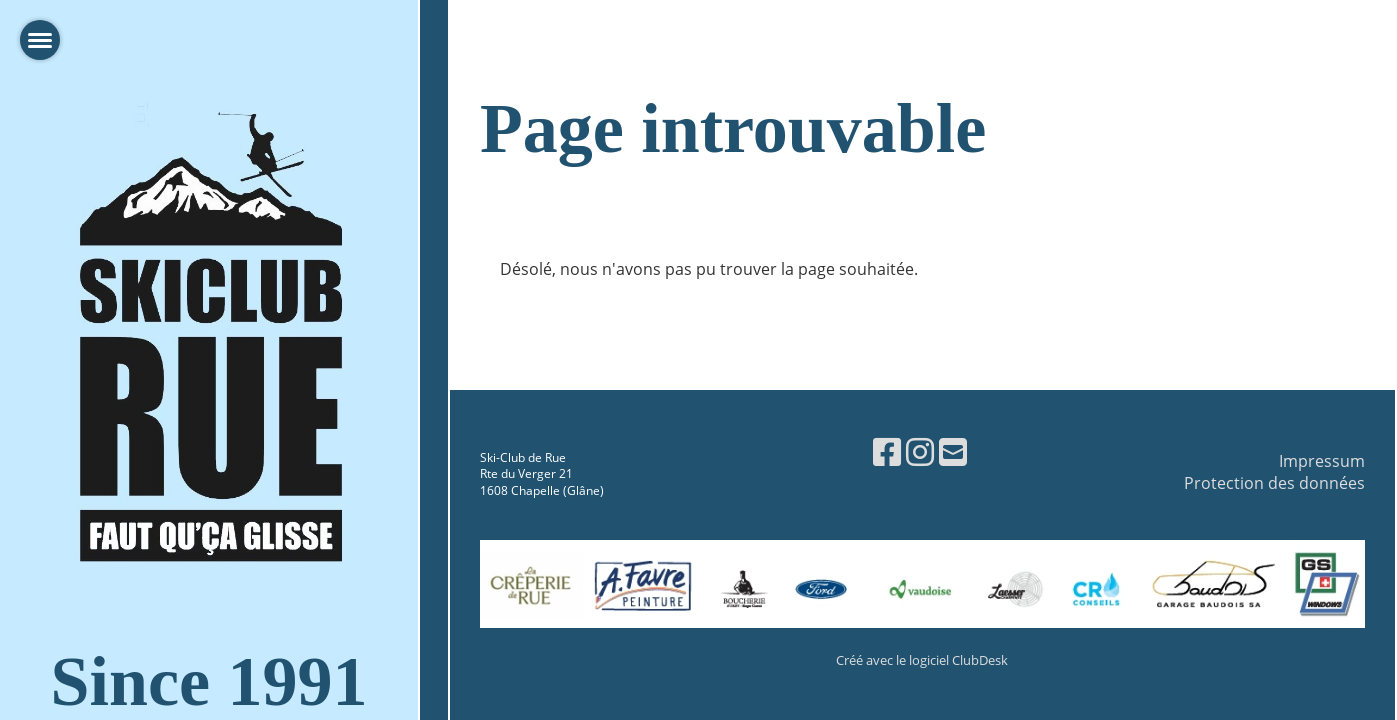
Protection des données (1274, 483)
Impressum (1322, 461)
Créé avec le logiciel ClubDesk (922, 660)
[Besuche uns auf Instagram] (920, 451)
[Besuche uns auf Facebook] (887, 451)
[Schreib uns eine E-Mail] (953, 451)
